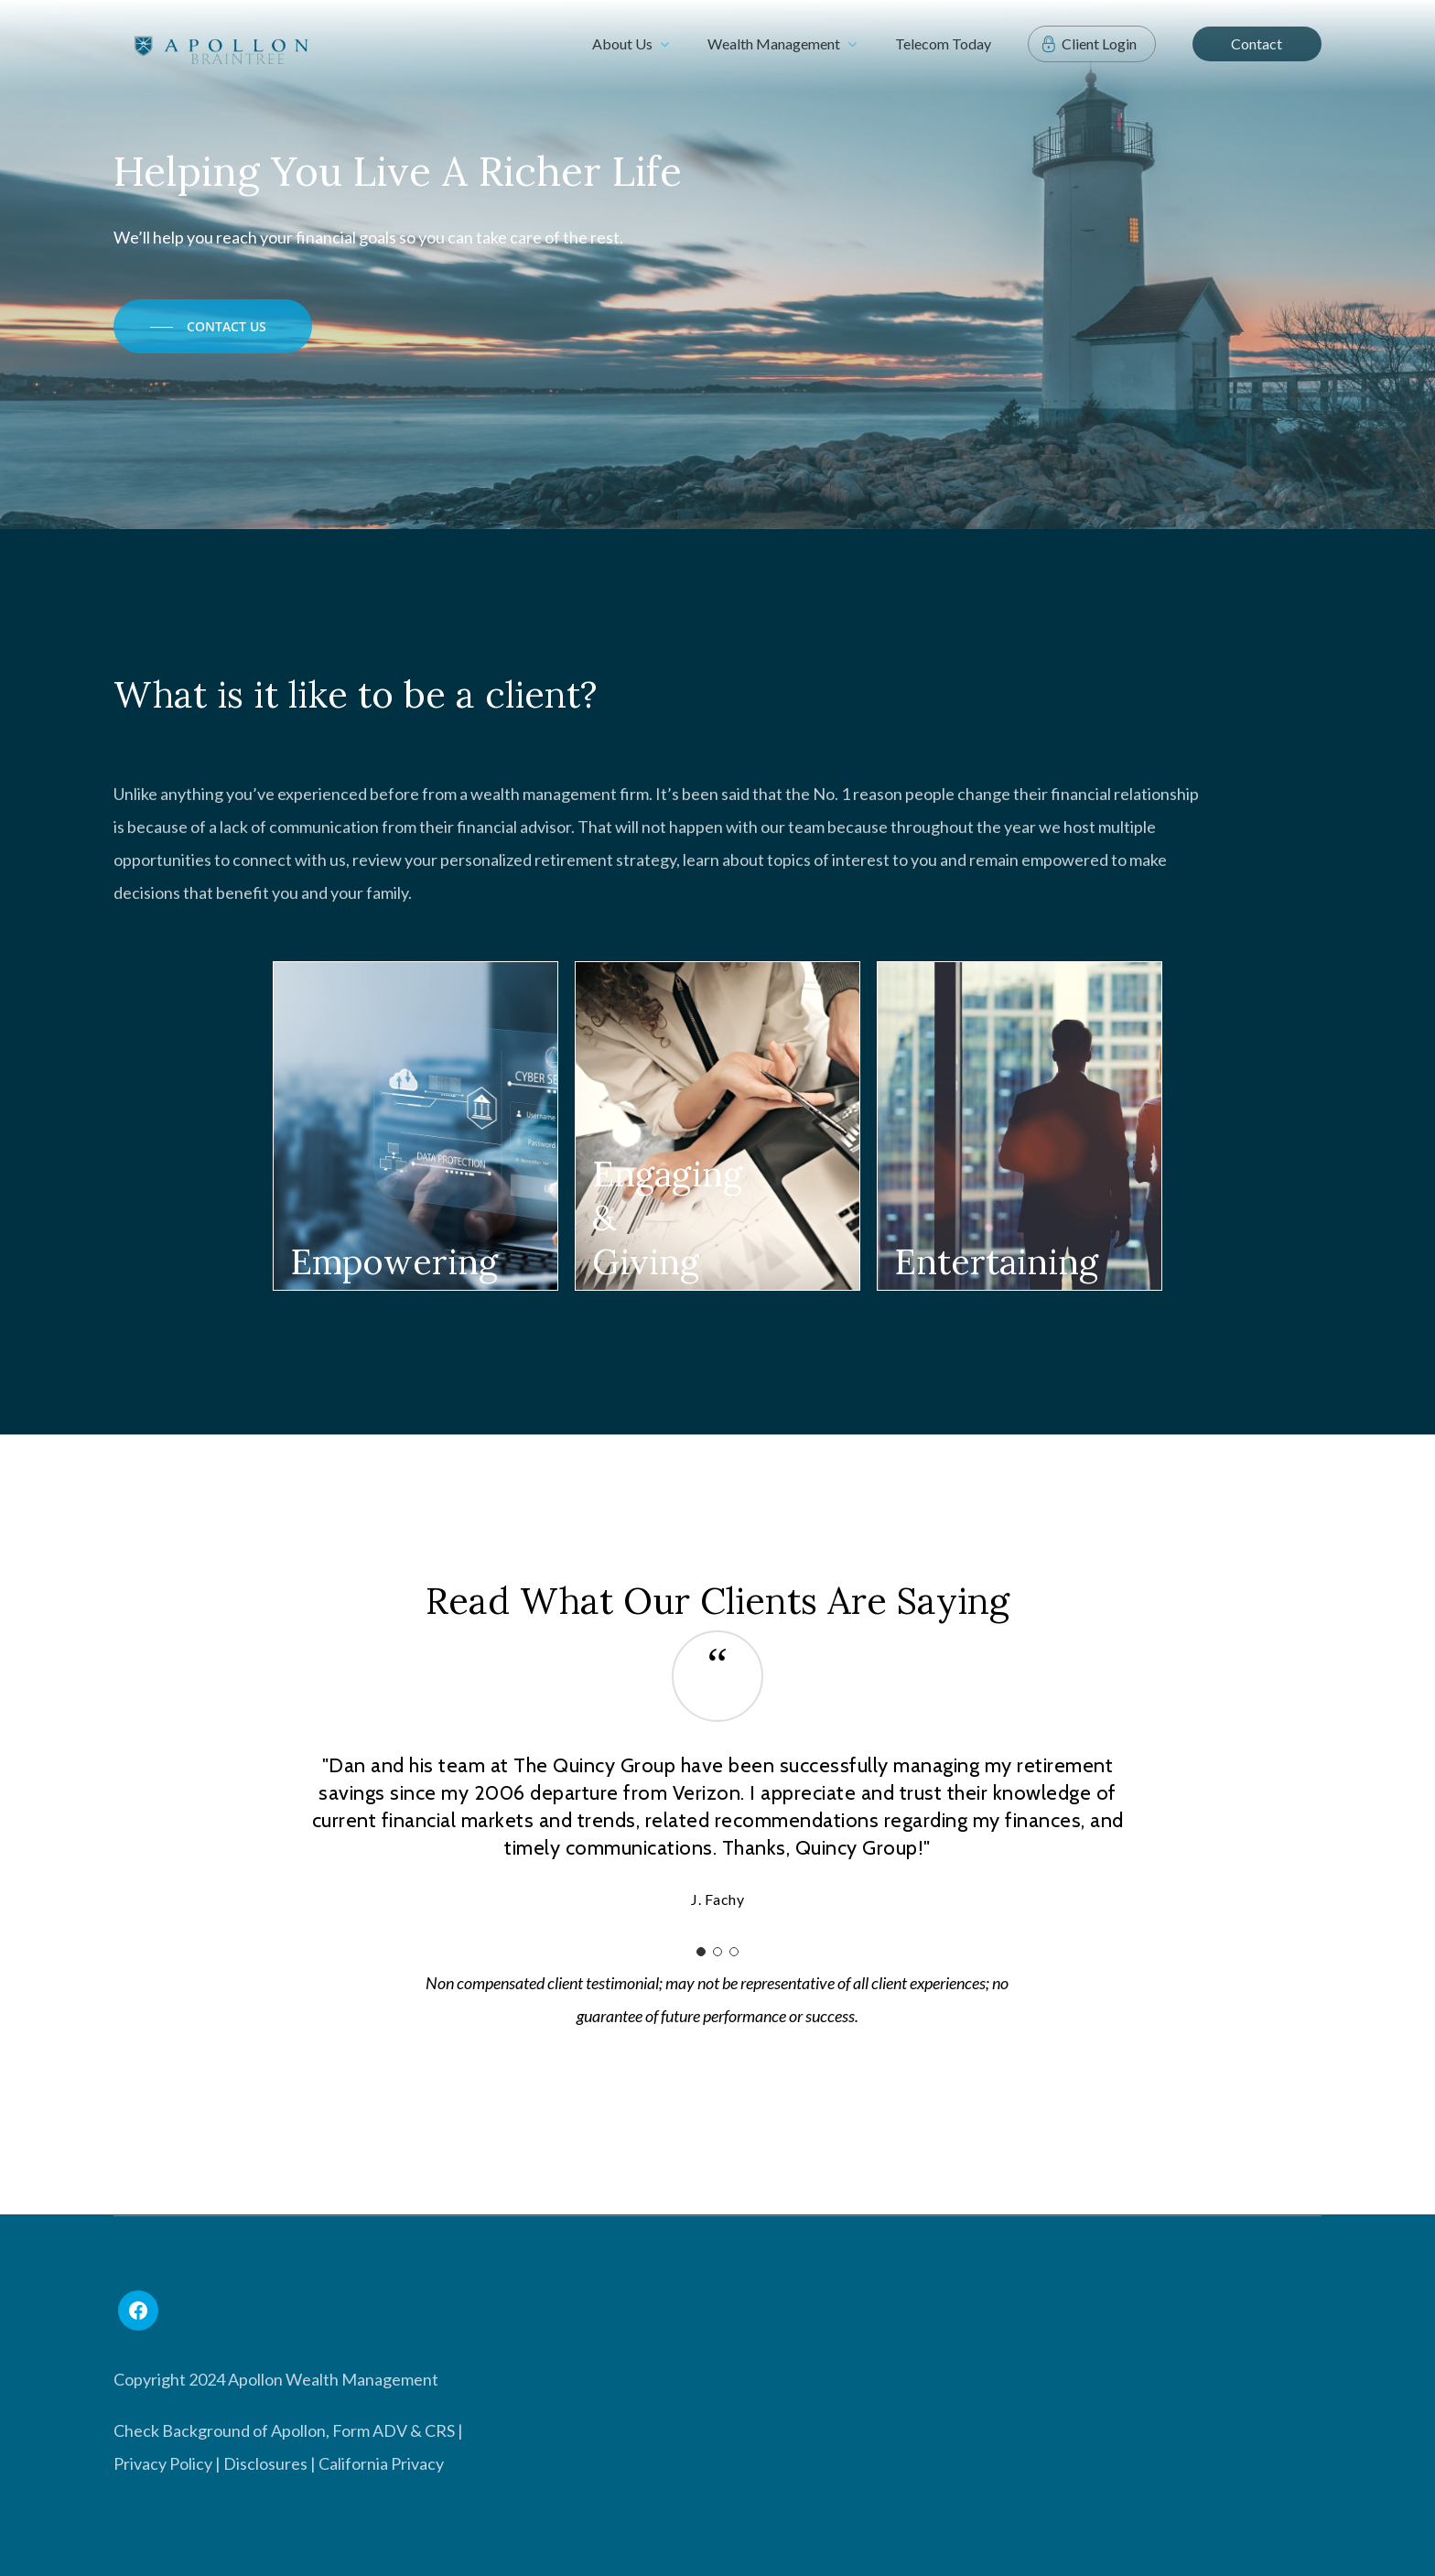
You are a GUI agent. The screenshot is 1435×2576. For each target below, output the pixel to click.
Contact (1256, 43)
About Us (630, 44)
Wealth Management (782, 44)
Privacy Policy (162, 2463)
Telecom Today (943, 43)
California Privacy (381, 2463)
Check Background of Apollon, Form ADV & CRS (284, 2430)
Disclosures (265, 2463)
